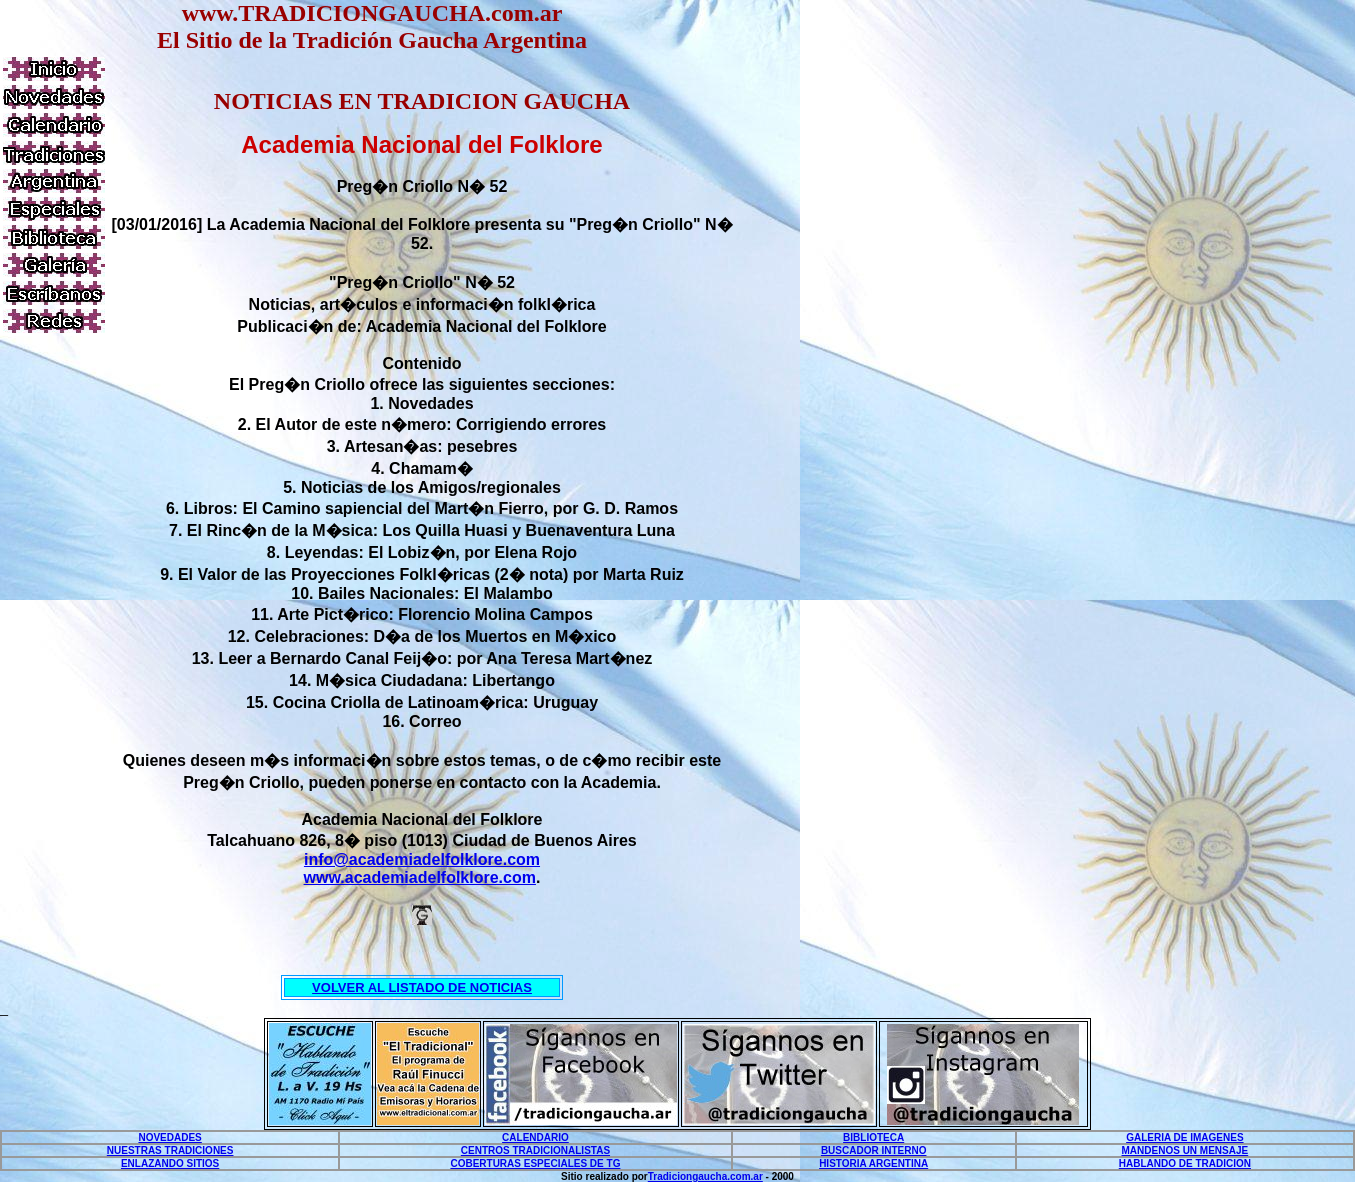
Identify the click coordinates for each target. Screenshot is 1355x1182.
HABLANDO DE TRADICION (1185, 1163)
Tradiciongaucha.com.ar (705, 1176)
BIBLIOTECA (873, 1137)
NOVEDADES (169, 1137)
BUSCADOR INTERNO (874, 1150)
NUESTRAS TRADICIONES (170, 1150)
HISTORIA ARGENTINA (873, 1163)
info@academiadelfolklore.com (422, 859)
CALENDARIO (535, 1137)
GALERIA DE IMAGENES (1184, 1137)
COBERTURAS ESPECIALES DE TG (535, 1163)
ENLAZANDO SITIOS (170, 1163)
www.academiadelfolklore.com (420, 877)
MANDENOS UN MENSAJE (1185, 1150)
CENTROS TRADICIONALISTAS (535, 1150)
